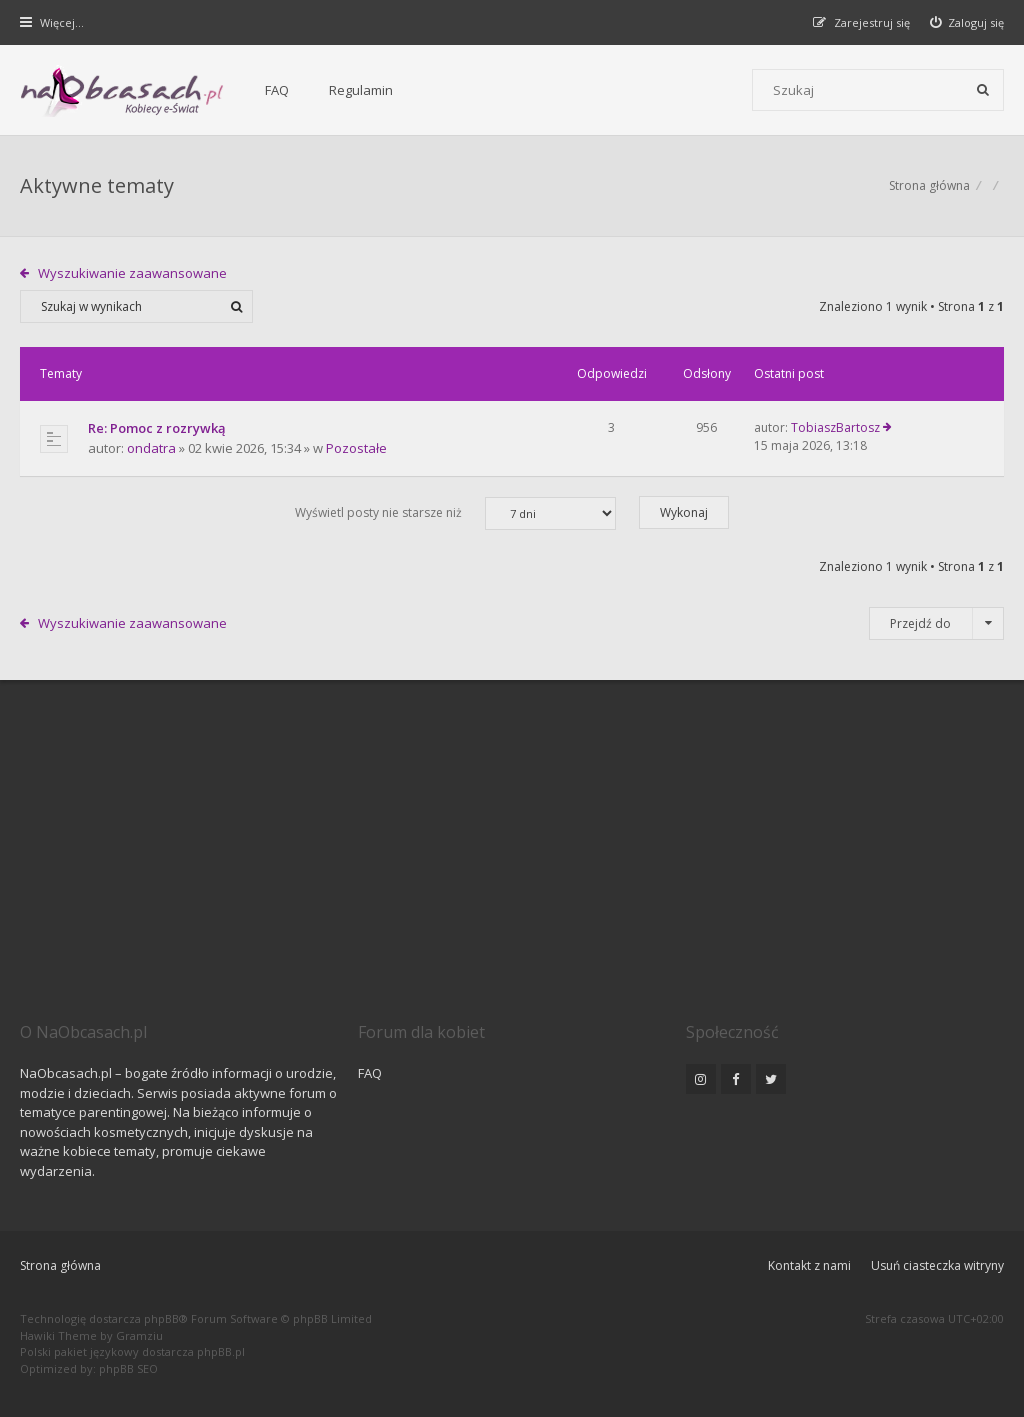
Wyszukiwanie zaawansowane (132, 273)
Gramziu (139, 1335)
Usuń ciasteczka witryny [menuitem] (937, 1265)
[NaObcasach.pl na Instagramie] (701, 1079)
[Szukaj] (983, 90)
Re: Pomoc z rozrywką (157, 428)
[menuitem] (967, 22)
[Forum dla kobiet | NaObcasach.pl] (122, 91)
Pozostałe (356, 448)
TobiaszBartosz (835, 427)
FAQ (277, 90)
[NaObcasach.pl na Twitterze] (771, 1079)
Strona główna (60, 1265)
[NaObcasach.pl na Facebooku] (736, 1079)
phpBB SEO (128, 1368)
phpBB (161, 1318)
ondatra (151, 448)
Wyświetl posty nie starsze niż (455, 513)
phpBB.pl (221, 1351)
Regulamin (361, 90)
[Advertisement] (512, 870)
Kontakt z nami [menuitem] (809, 1265)
